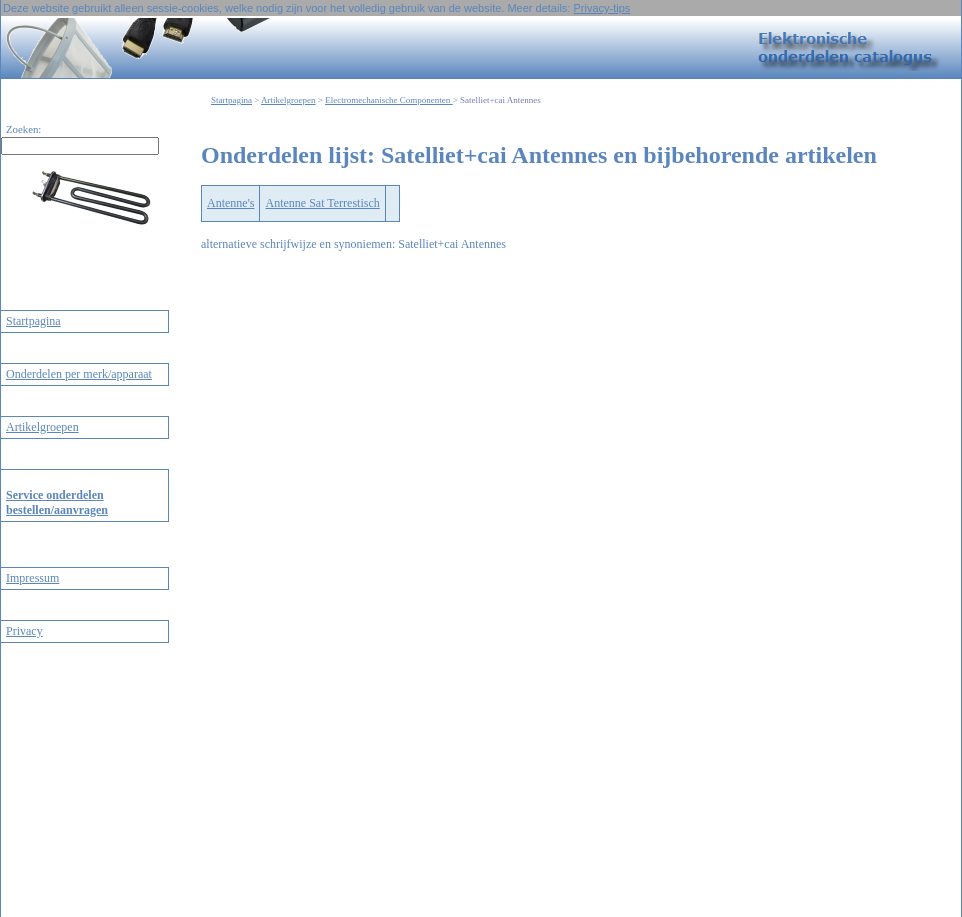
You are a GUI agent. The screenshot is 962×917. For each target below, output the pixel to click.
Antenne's (230, 203)
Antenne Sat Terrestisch (322, 203)
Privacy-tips (601, 8)
